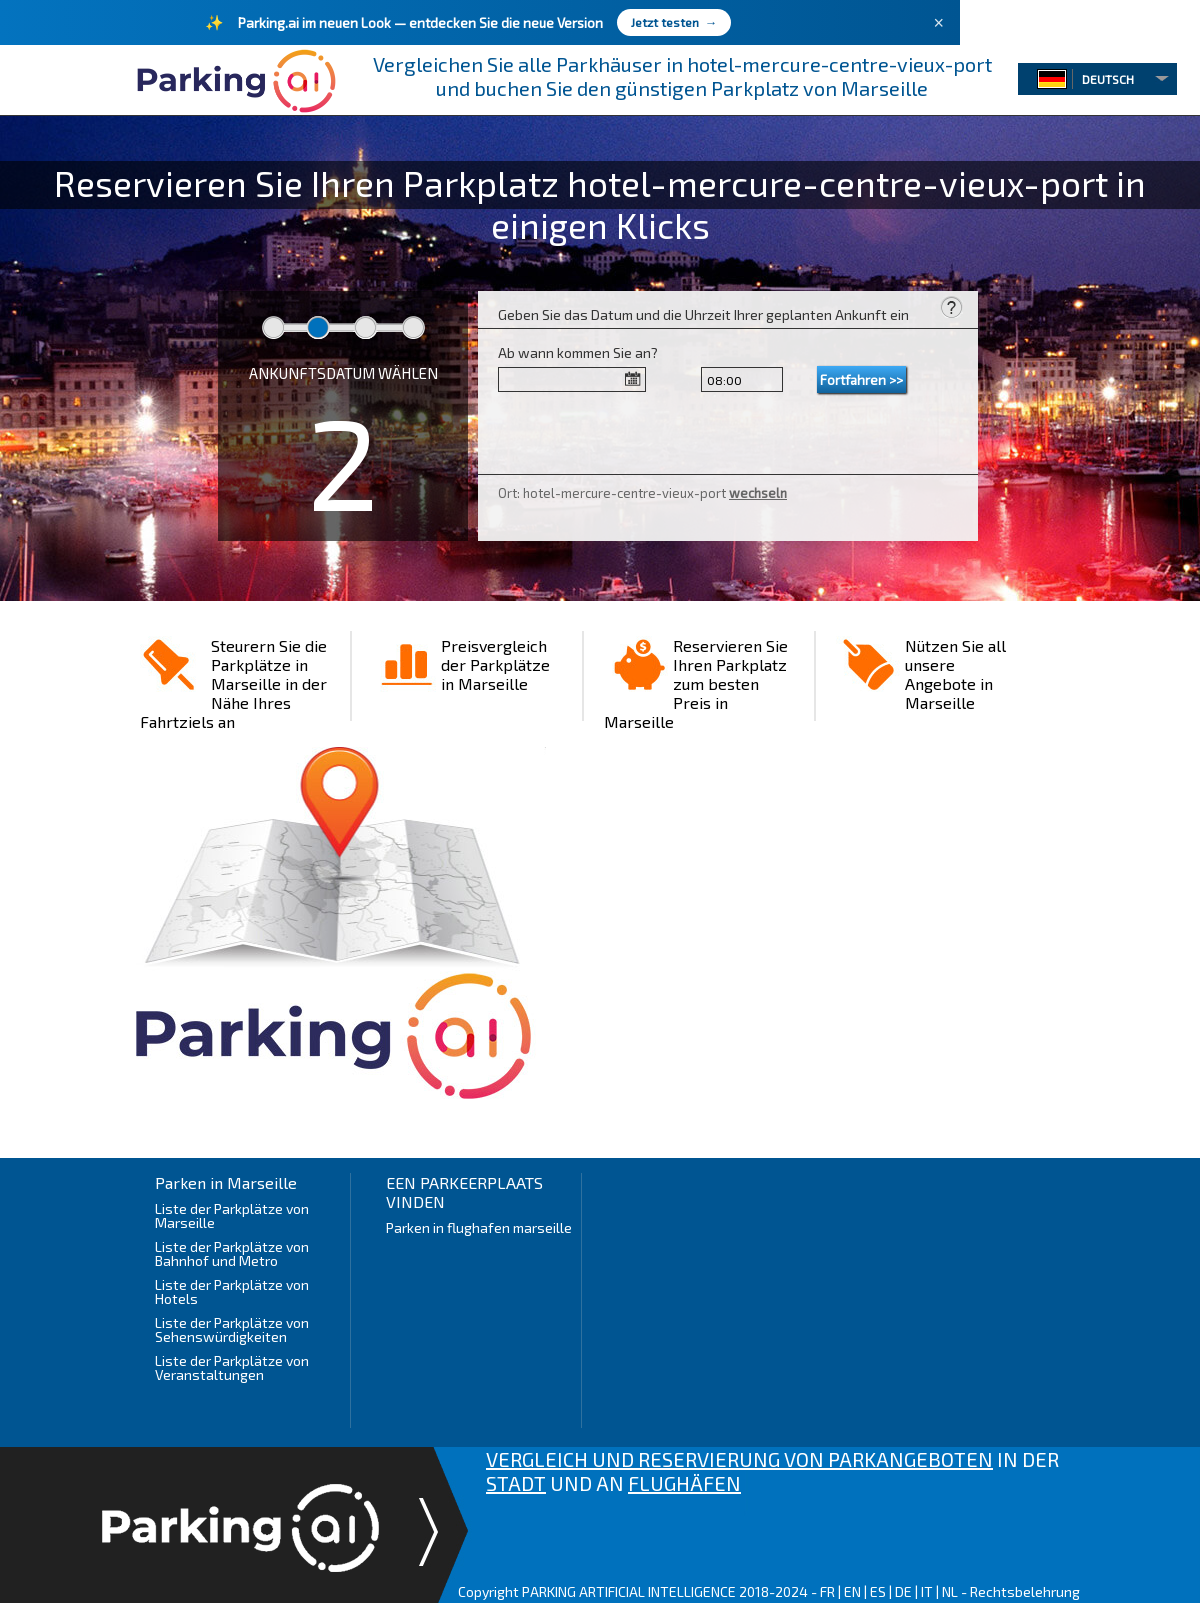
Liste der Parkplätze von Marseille (232, 1215)
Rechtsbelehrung (1025, 1591)
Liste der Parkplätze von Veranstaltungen (232, 1367)
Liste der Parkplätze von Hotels (232, 1291)
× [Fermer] (938, 23)
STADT (516, 1483)
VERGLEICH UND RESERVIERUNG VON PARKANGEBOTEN (739, 1459)
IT (927, 1591)
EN (852, 1591)
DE (903, 1591)
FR (827, 1591)
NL (950, 1591)
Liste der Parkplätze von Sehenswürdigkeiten (232, 1329)
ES (878, 1591)
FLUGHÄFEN (684, 1483)
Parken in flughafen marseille (479, 1227)
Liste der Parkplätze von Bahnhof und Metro (232, 1253)
